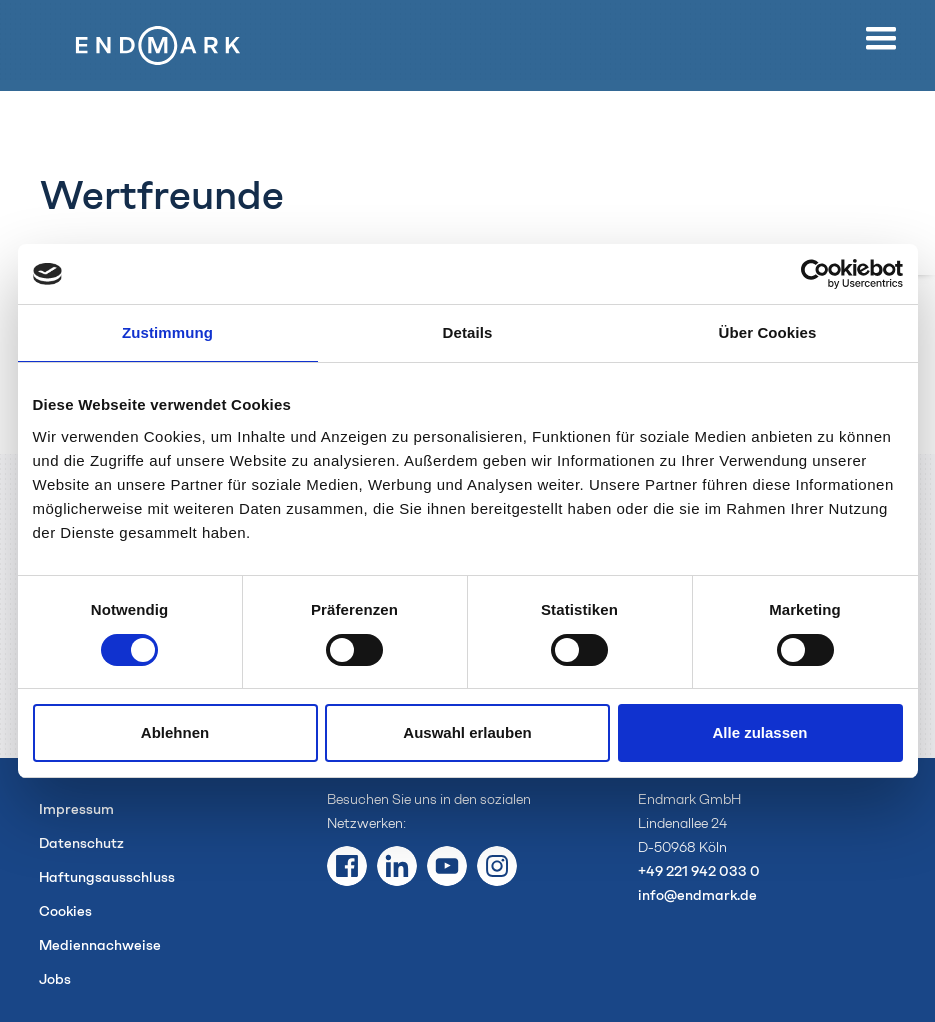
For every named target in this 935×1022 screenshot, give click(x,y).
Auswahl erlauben (467, 732)
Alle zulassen (759, 732)
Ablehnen (175, 732)
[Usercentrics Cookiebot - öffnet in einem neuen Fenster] (815, 274)
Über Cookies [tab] (768, 332)
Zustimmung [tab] (167, 332)
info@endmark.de (697, 895)
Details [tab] (468, 332)
